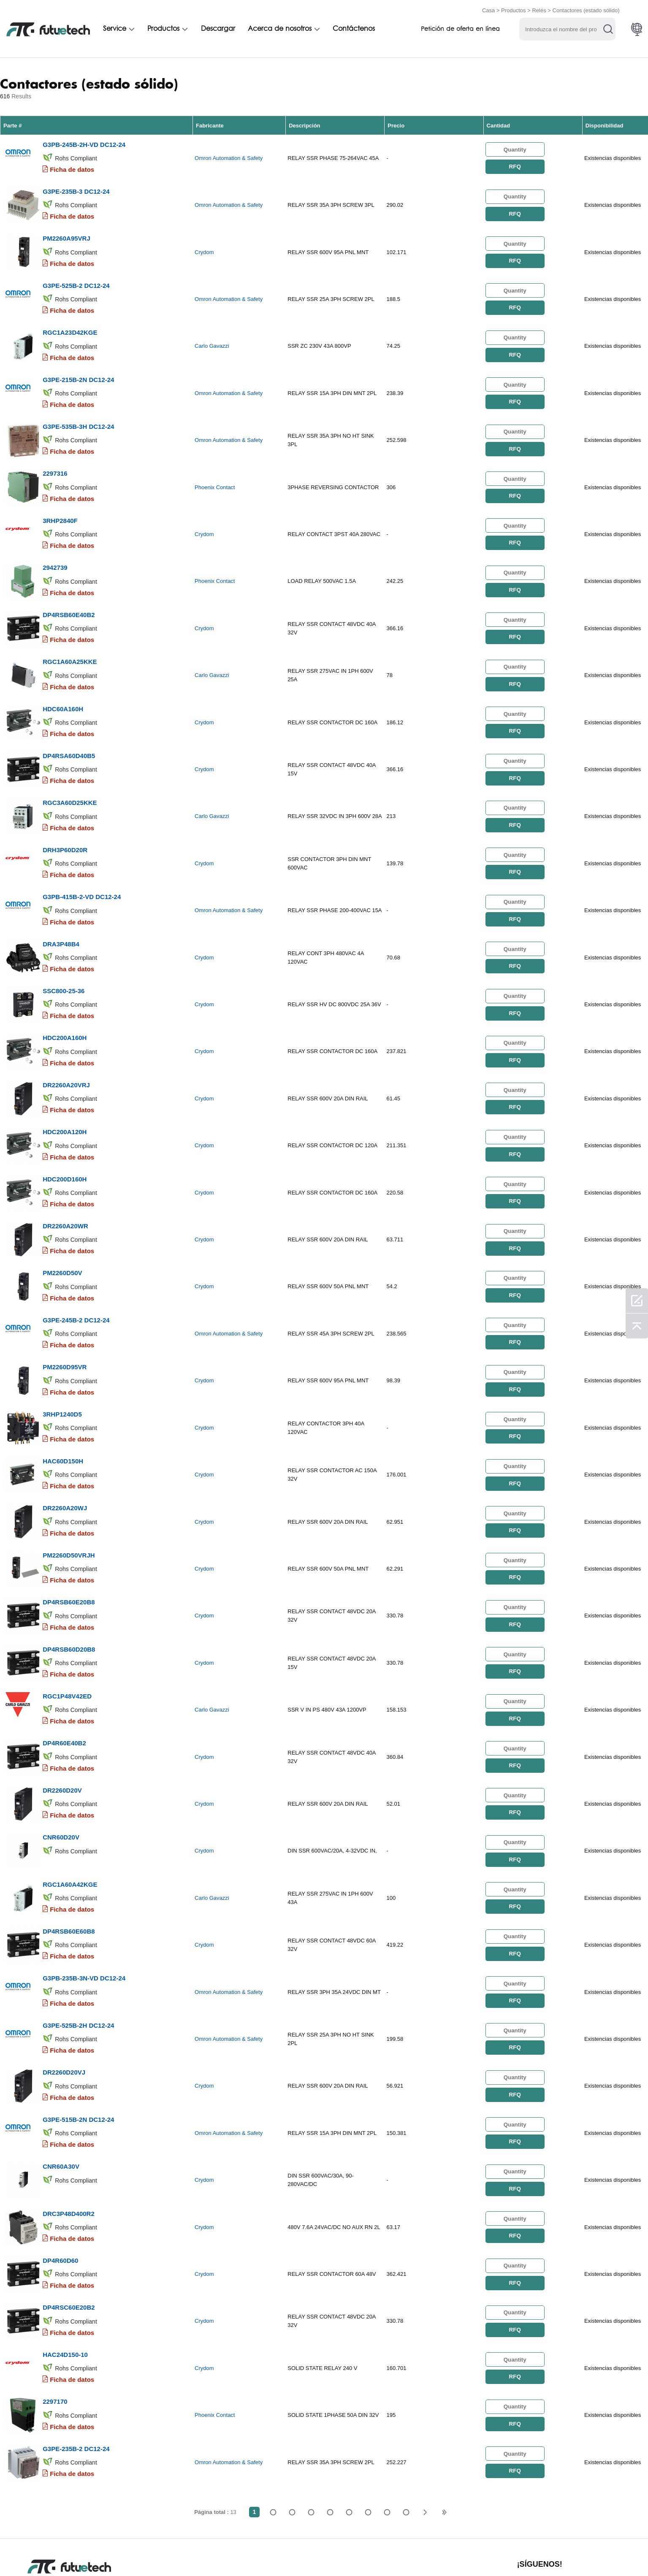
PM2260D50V (62, 1226)
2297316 (55, 458)
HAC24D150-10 (65, 2264)
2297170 (55, 2309)
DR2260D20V (62, 1722)
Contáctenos (354, 28)
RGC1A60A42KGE (70, 1813)
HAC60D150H (63, 1406)
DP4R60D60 (60, 2174)
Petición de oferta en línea (460, 28)
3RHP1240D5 (62, 1361)
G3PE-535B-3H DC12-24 (78, 413)
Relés (539, 9)
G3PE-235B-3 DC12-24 (76, 187)
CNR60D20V (61, 1768)
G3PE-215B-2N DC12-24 (78, 367)
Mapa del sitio (511, 2552)
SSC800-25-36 (63, 955)
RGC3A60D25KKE (70, 774)
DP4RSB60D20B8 (69, 1587)
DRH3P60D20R (65, 819)
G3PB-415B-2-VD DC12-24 (82, 864)
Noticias (413, 2552)
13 (406, 2418)
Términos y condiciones (63, 2552)
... (387, 2418)
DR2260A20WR (65, 1180)
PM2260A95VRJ (66, 232)
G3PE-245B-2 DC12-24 (76, 1271)
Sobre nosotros (303, 2552)
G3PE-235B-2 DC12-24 (76, 2355)
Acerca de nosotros (280, 28)
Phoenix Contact (215, 472)
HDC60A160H (63, 684)
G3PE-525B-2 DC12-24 (76, 277)
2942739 (55, 548)
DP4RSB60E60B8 (69, 1858)
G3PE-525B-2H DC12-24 (78, 1948)
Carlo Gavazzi (212, 337)
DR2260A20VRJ (66, 1045)
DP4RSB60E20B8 (69, 1542)
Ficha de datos (72, 167)
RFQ (515, 165)
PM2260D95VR (65, 1316)
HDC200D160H (65, 1135)
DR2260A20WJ (65, 1451)
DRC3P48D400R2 (69, 2129)
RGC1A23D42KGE (70, 322)
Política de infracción (146, 2552)
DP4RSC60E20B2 (69, 2219)
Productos (513, 9)
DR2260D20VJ (64, 1993)
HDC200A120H (65, 1090)
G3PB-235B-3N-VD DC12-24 (84, 1903)
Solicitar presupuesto (229, 2552)
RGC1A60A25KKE (70, 638)
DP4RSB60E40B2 (69, 593)
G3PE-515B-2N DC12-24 (78, 2038)
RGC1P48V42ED (67, 1632)
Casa (488, 9)
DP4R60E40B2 (64, 1677)
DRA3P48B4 (61, 909)
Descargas (458, 2552)
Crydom (204, 247)
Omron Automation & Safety (229, 156)
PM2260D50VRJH (69, 1497)
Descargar (218, 28)
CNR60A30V (61, 2084)
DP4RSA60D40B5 (69, 729)
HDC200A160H (65, 1000)
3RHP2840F (60, 503)
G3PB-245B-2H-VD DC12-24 (84, 142)
